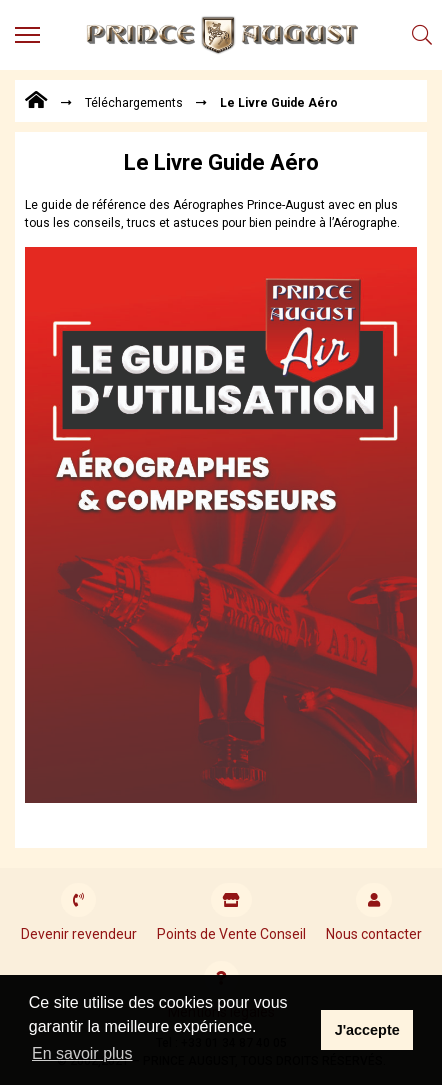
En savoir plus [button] (82, 1053)
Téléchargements (134, 103)
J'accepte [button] (367, 1030)
